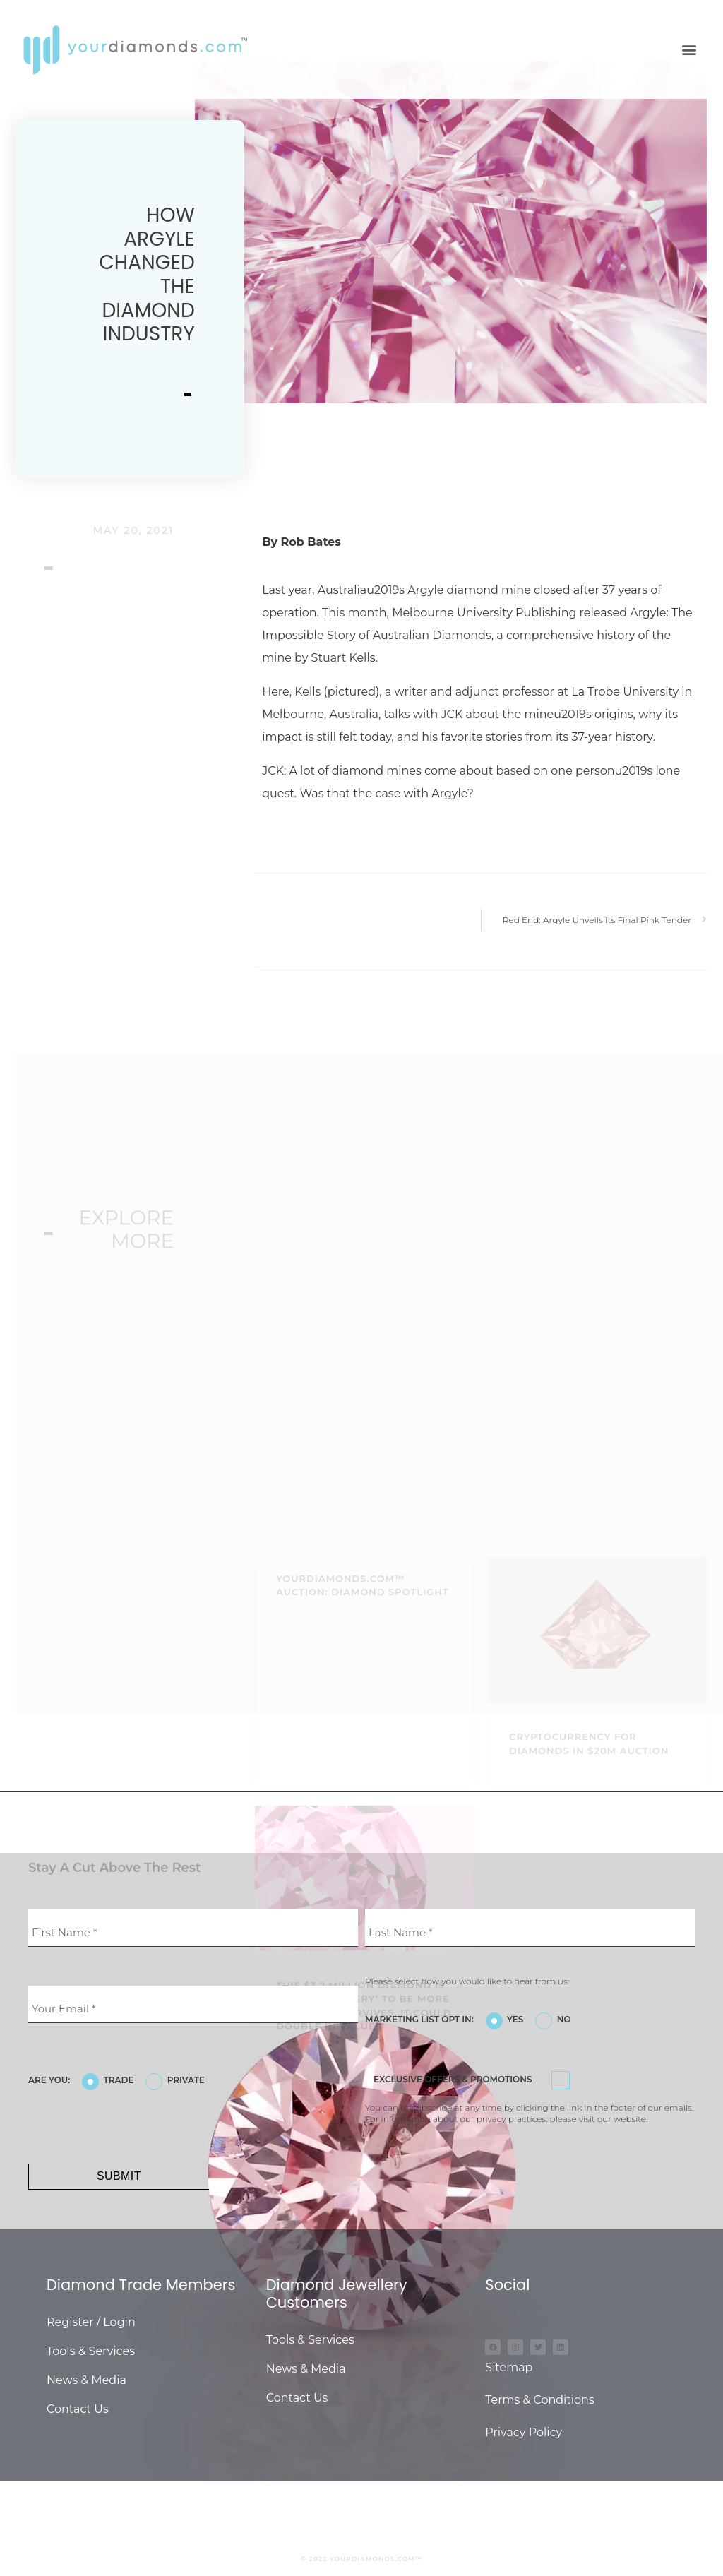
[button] (688, 49)
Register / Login (91, 2322)
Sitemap (508, 2367)
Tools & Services (91, 2351)
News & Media (86, 2380)
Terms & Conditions (539, 2400)
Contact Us (78, 2409)
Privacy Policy (523, 2432)
